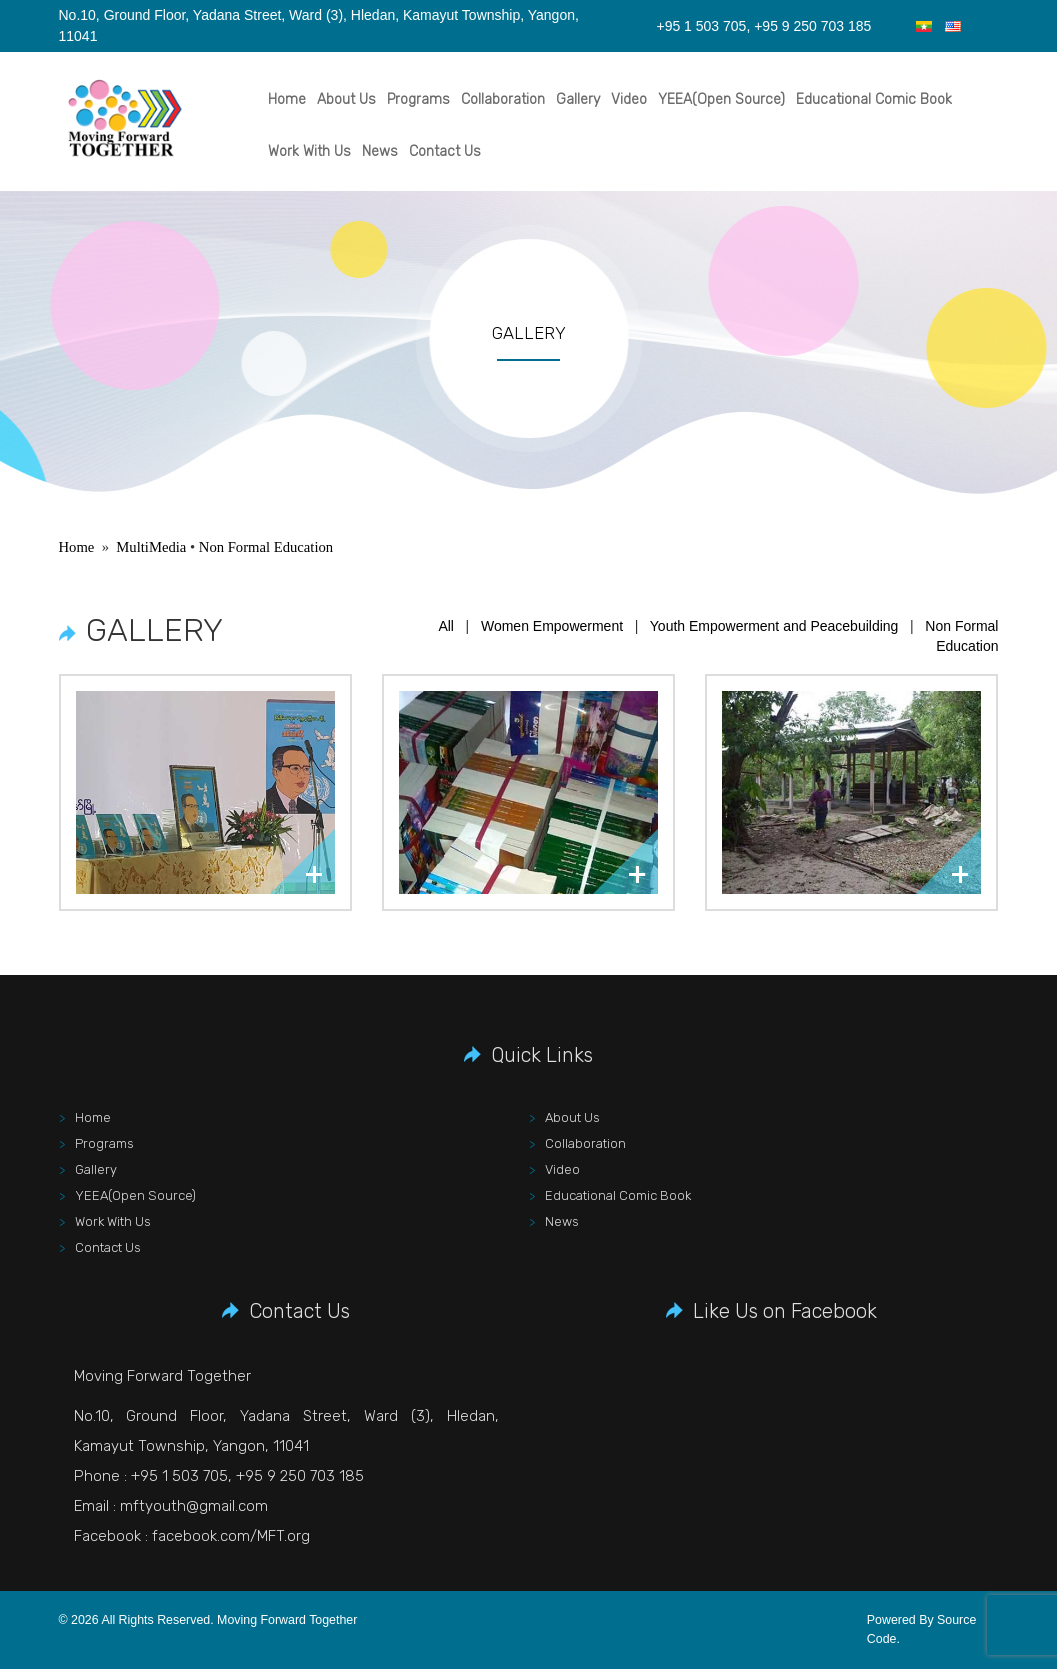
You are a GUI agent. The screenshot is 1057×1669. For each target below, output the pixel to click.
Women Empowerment (552, 626)
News (380, 151)
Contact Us (445, 151)
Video (629, 99)
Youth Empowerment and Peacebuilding (774, 626)
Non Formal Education (266, 547)
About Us (346, 99)
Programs (418, 99)
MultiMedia (151, 547)
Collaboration (503, 99)
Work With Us (309, 151)
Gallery (578, 99)
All (446, 626)
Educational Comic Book (874, 99)
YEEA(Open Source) (721, 99)
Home (287, 99)
